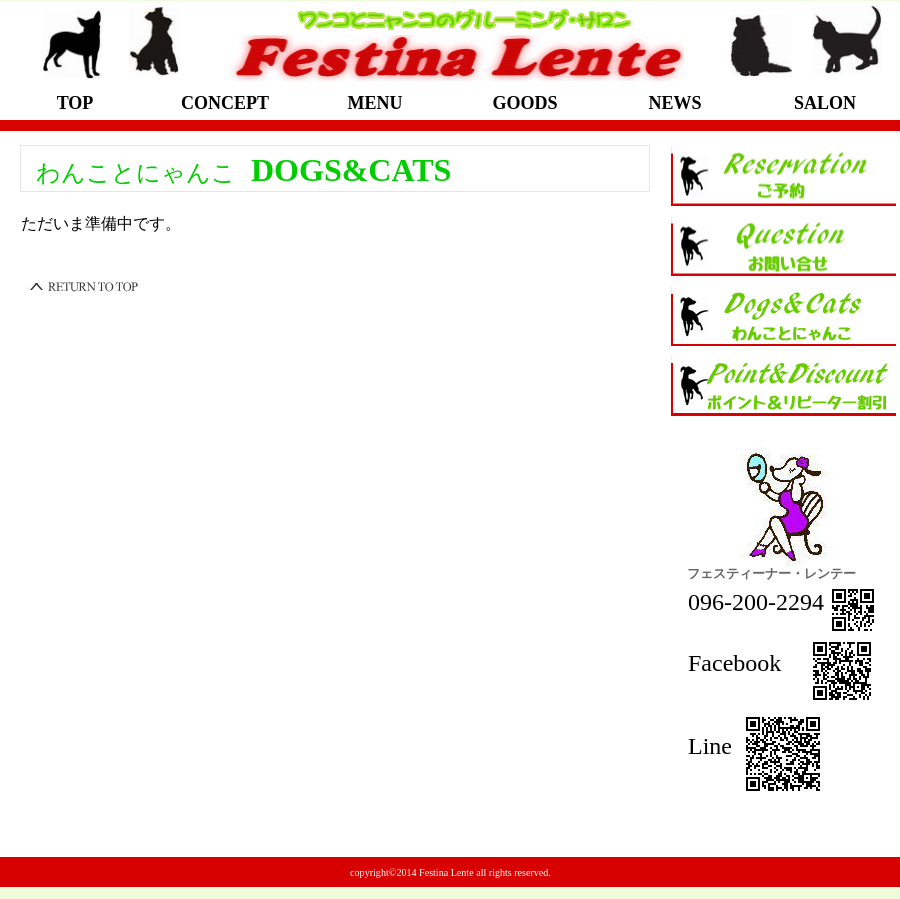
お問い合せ (783, 246)
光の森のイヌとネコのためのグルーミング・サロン (455, 43)
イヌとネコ (783, 316)
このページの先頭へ (85, 287)
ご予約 (783, 176)
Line (713, 746)
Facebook (749, 663)
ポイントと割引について (783, 386)
